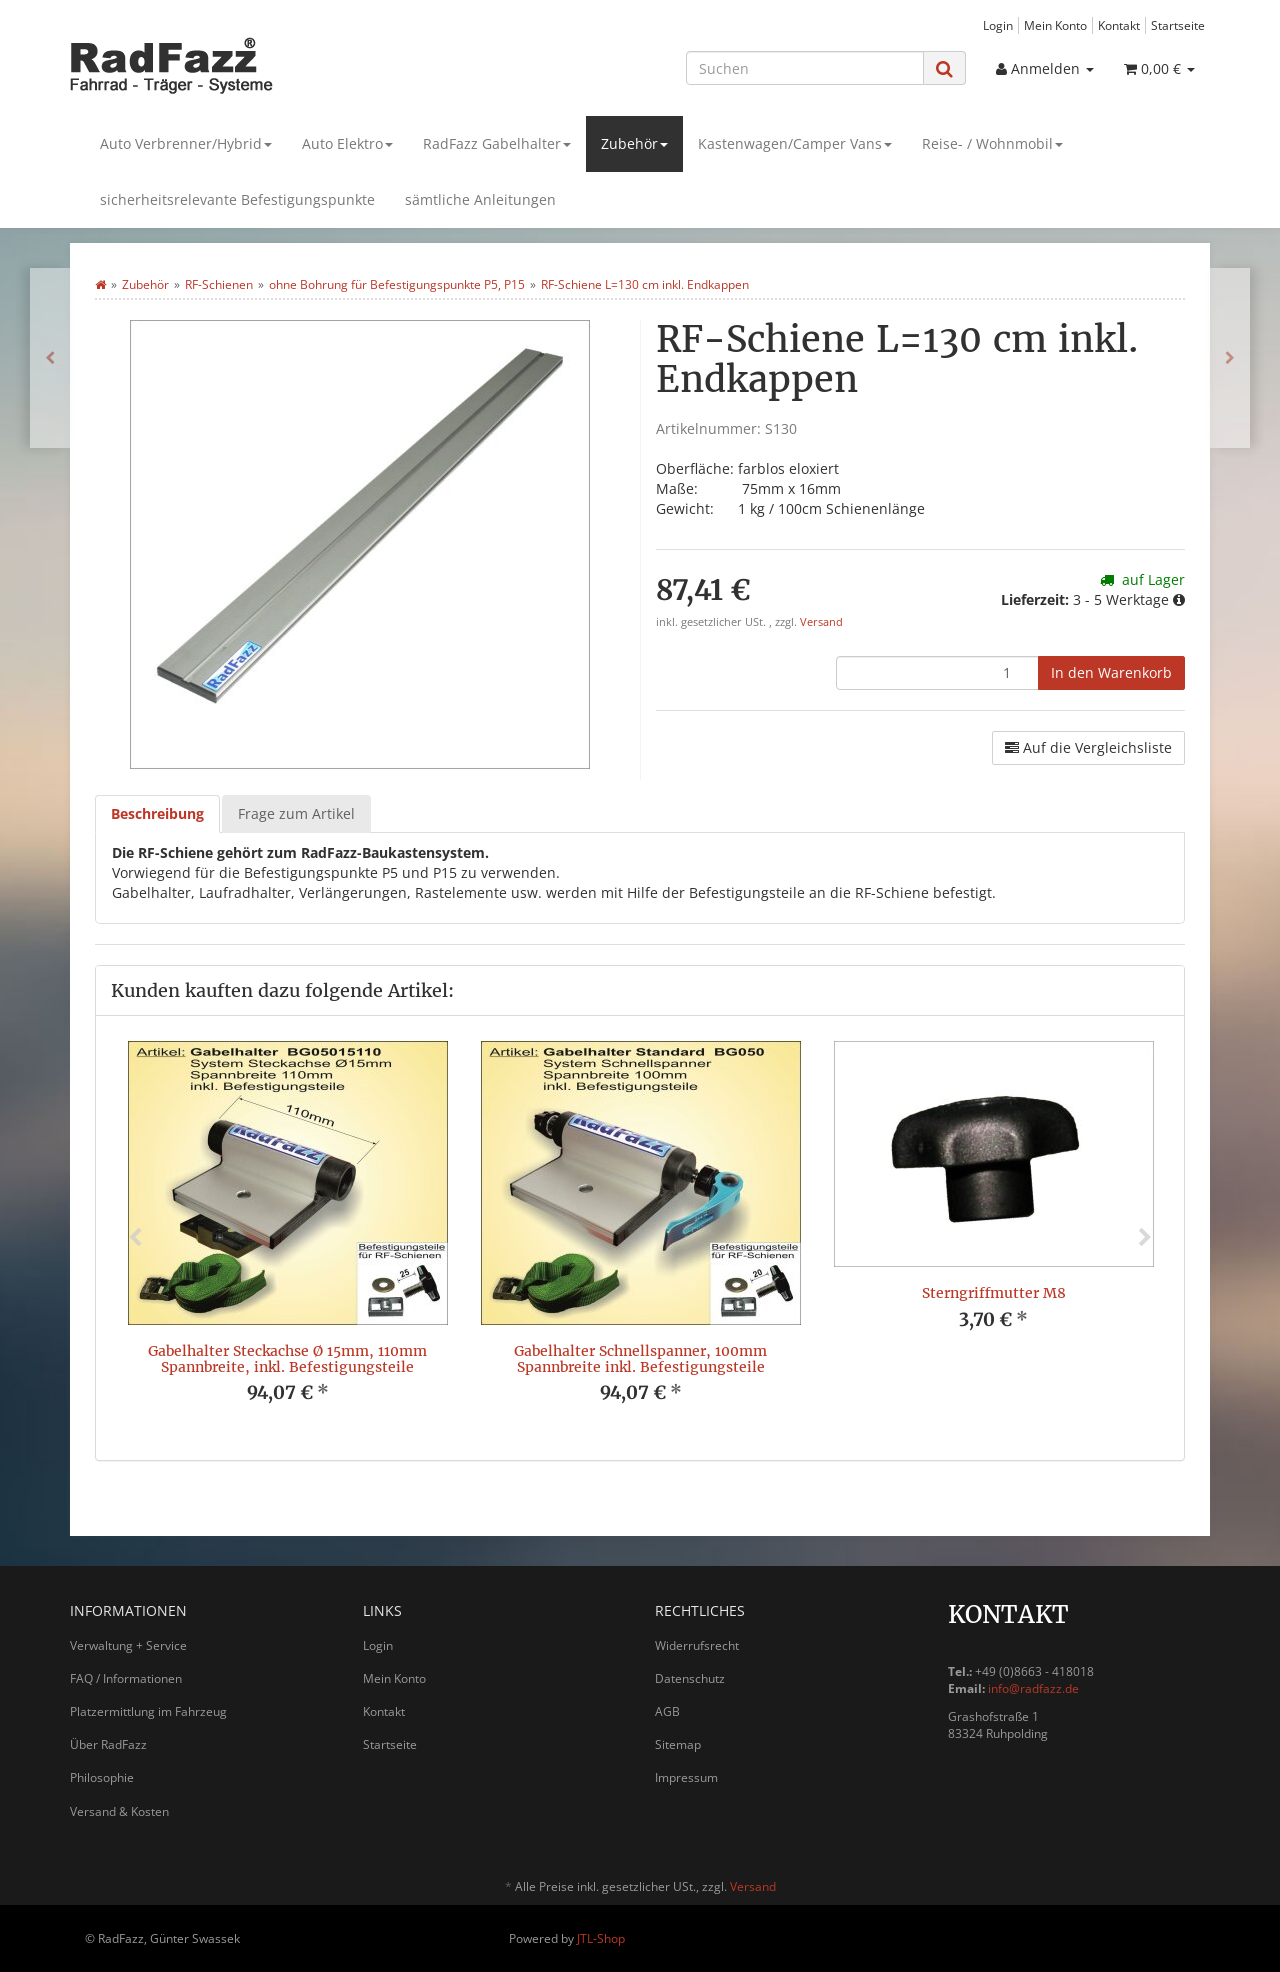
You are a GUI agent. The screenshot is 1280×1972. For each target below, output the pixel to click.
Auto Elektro (347, 143)
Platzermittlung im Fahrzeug (148, 1711)
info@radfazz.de (1033, 1688)
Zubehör (634, 143)
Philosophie (102, 1777)
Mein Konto (1055, 25)
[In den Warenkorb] (1111, 673)
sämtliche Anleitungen (480, 199)
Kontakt (1119, 25)
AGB (667, 1711)
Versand (821, 622)
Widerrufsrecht (697, 1645)
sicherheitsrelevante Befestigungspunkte (237, 199)
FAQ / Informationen (126, 1678)
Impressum (686, 1777)
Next (1145, 1238)
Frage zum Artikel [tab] (296, 813)
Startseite (1178, 25)
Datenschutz (690, 1678)
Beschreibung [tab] (157, 813)
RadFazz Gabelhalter (497, 143)
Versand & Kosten (119, 1811)
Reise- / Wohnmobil (992, 143)
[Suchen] (805, 68)
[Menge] (937, 673)
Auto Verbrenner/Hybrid (186, 143)
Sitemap (678, 1744)
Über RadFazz (108, 1744)
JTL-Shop (601, 1938)
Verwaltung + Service (128, 1645)
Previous (135, 1238)
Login (998, 25)
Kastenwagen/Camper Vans (795, 143)
